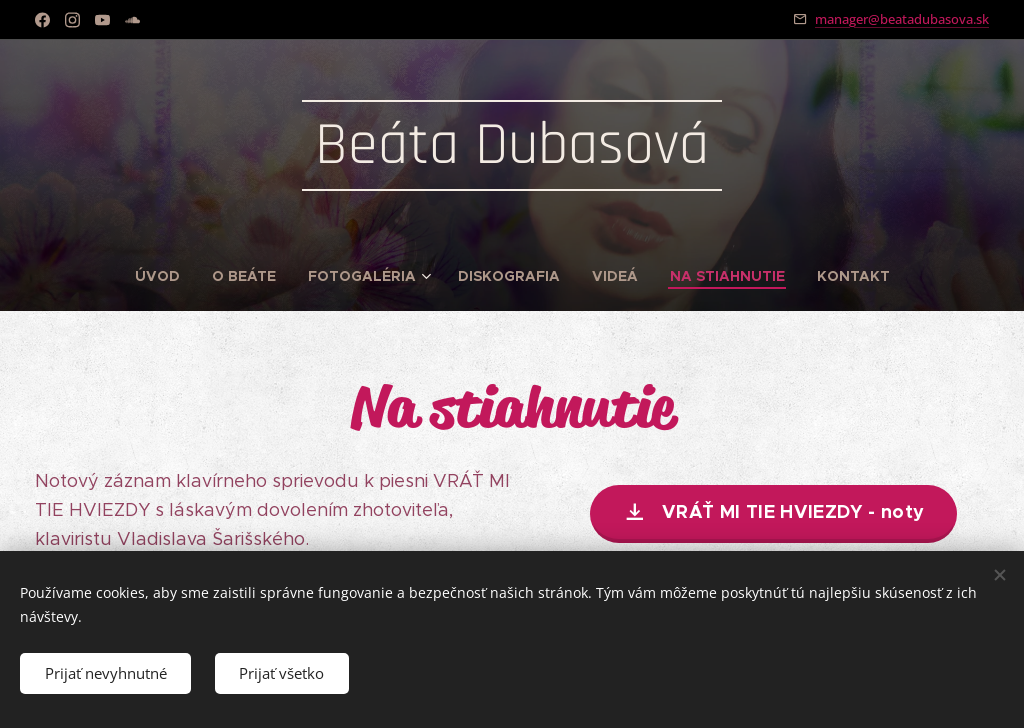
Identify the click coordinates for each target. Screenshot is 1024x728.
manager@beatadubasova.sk (902, 19)
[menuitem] (165, 276)
